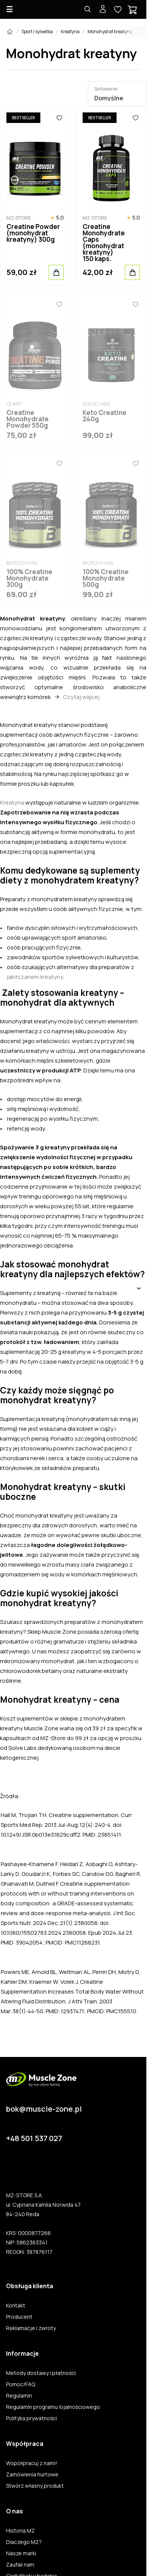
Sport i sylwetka (37, 31)
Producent (19, 2316)
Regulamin (19, 2395)
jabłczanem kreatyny (35, 977)
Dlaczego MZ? (24, 2542)
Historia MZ (20, 2530)
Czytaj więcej (81, 697)
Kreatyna (70, 31)
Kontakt (15, 2305)
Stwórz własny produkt (35, 2485)
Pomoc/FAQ (20, 2384)
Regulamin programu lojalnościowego (53, 2407)
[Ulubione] (59, 117)
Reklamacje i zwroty (31, 2328)
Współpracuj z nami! (31, 2463)
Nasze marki (21, 2553)
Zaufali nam (20, 2564)
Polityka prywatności (31, 2418)
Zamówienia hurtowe (32, 2474)
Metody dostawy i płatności (41, 2373)
